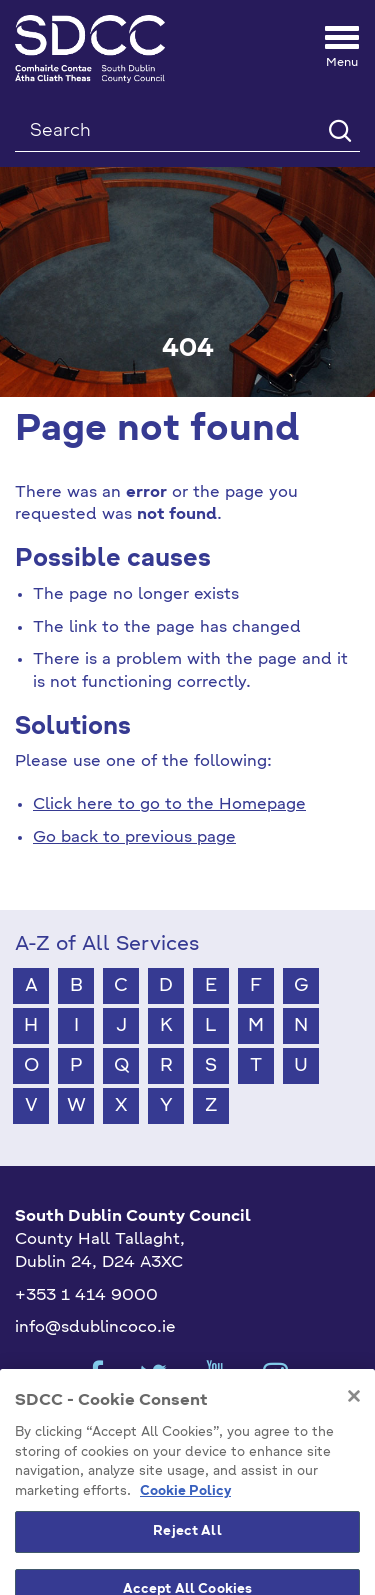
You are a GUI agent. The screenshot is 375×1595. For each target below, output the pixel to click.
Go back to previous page (134, 838)
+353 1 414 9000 (86, 1296)
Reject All (187, 1554)
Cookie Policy (185, 1514)
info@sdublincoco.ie (95, 1328)
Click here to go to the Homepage (169, 805)
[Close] (354, 1419)
